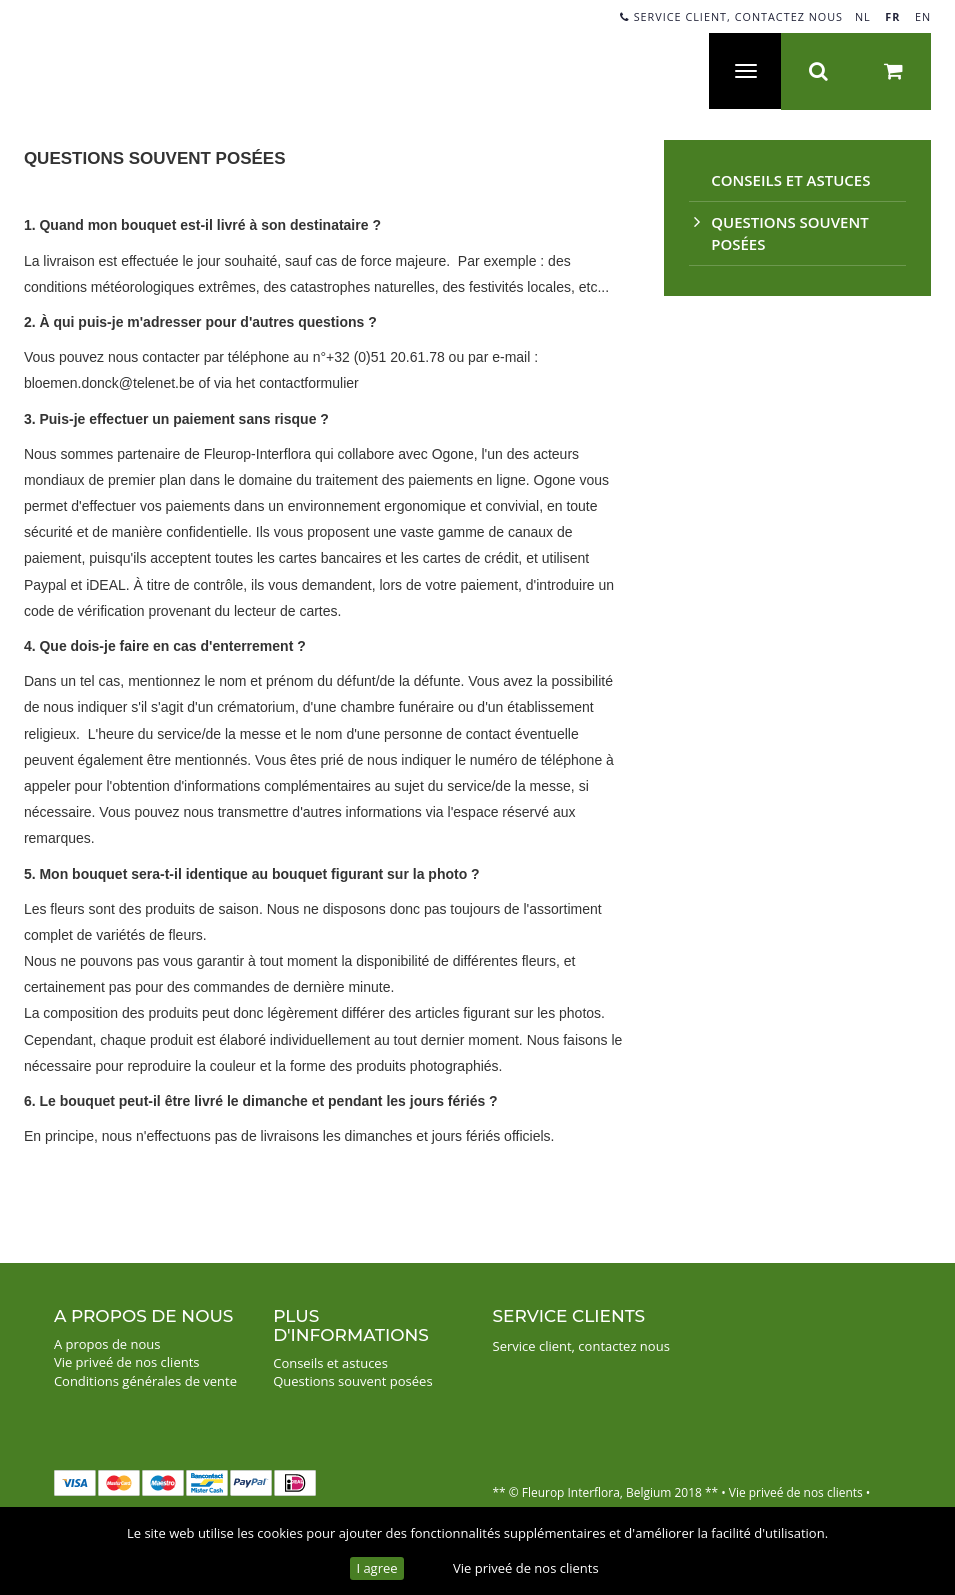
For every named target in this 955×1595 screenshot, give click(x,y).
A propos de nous (107, 1344)
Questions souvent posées (352, 1381)
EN (923, 16)
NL (863, 16)
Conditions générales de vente (145, 1381)
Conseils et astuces (790, 180)
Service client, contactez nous (731, 16)
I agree (376, 1568)
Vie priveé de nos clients (526, 1568)
